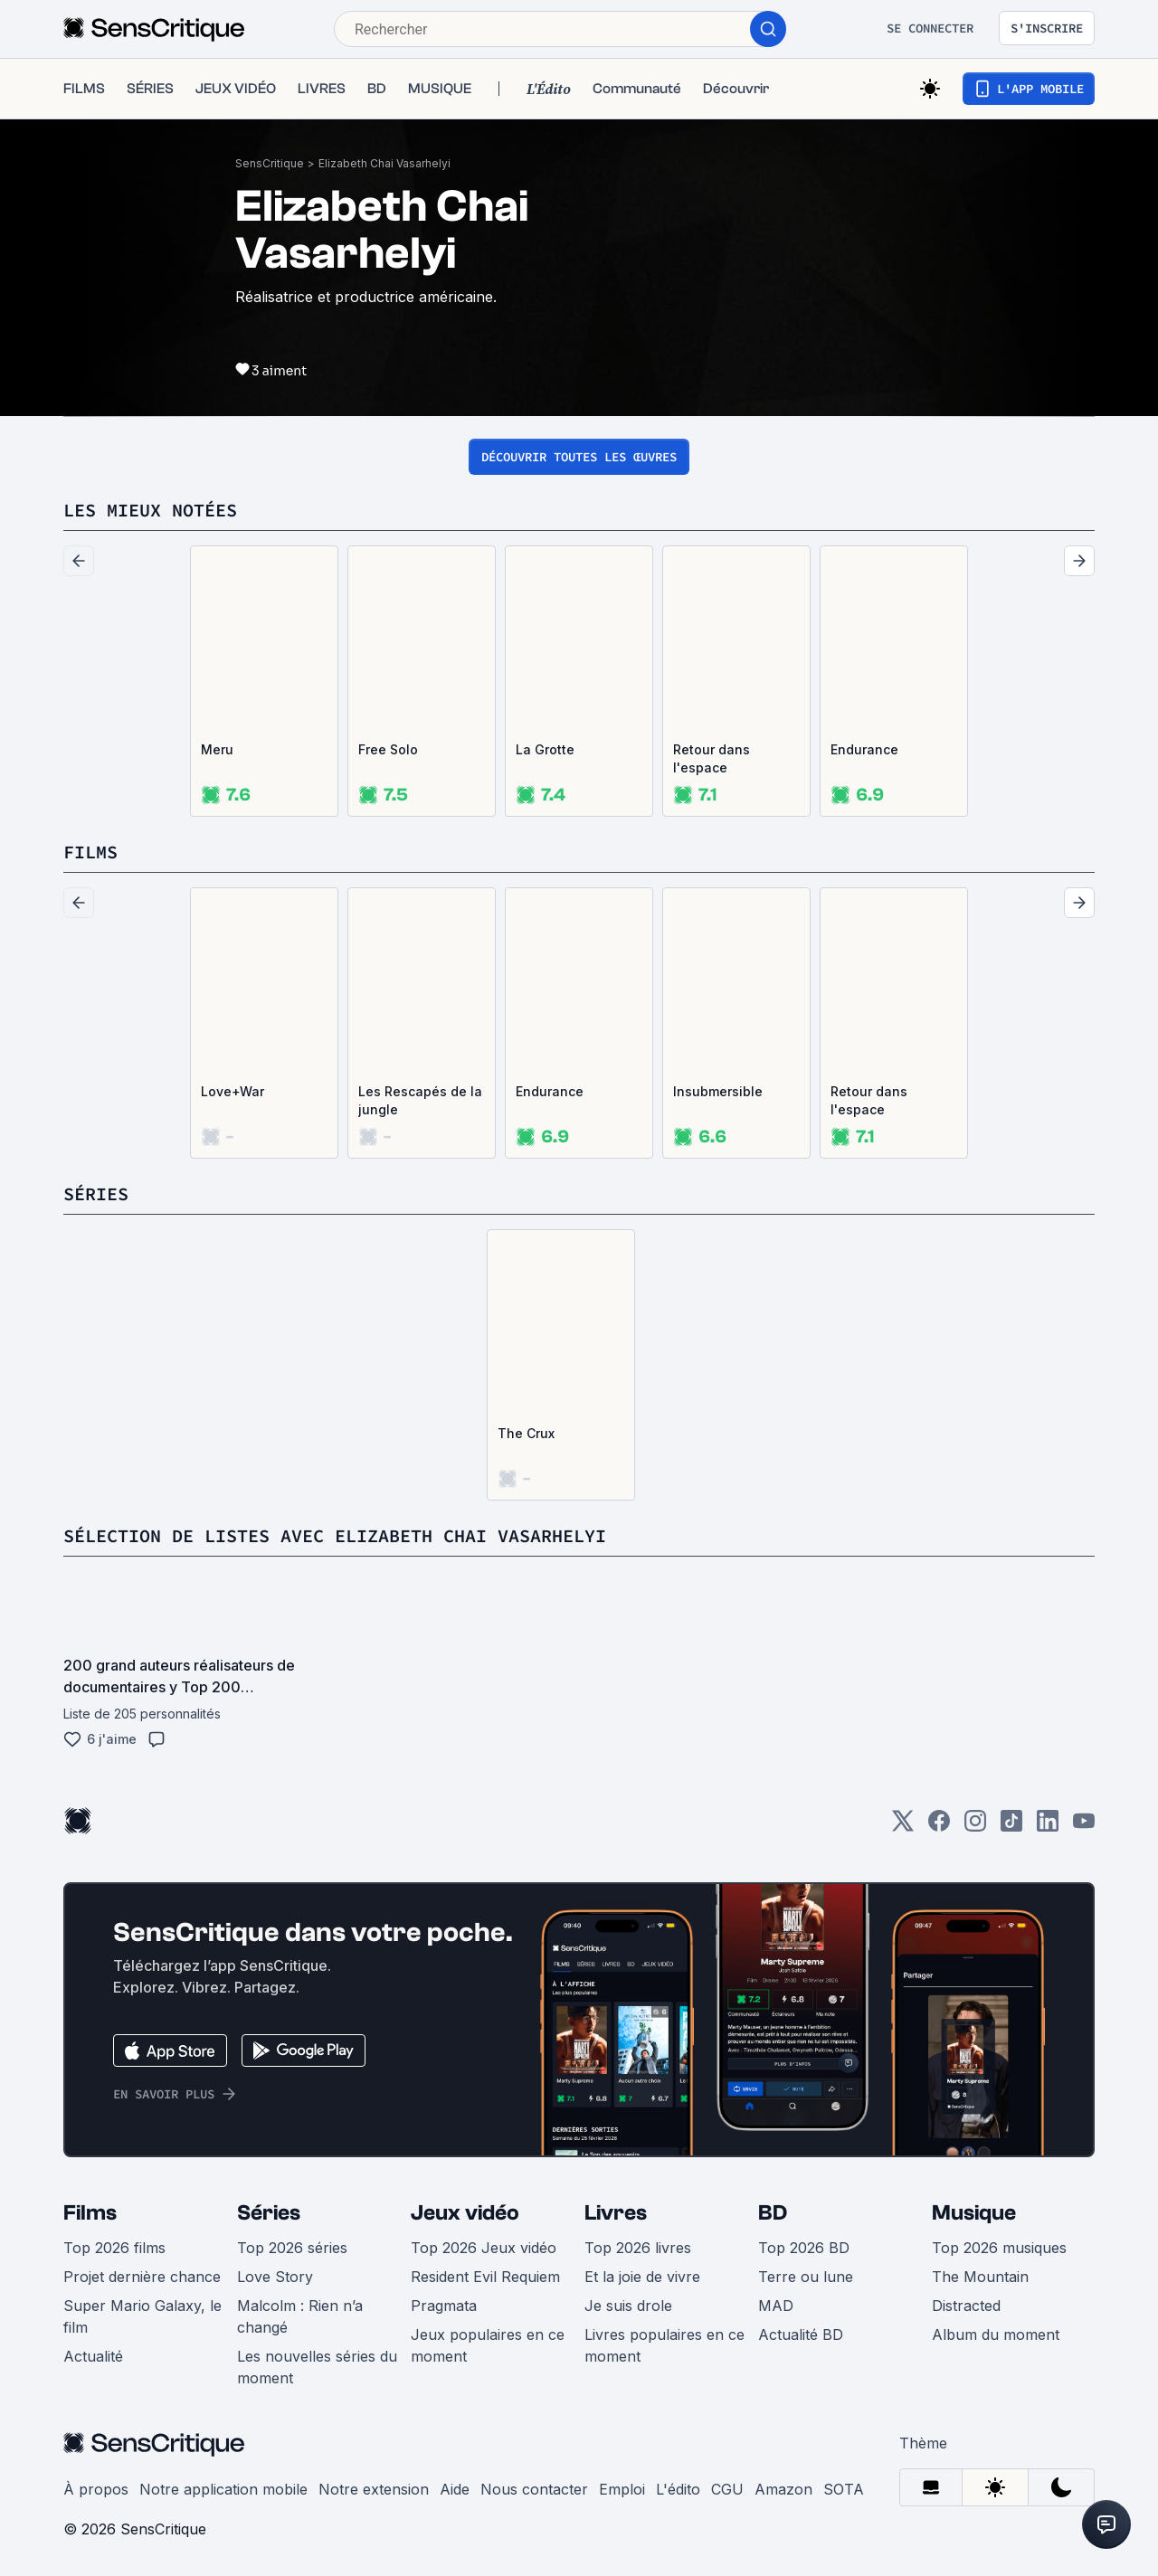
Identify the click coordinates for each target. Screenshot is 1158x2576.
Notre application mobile (223, 2489)
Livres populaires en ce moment (664, 2345)
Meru (217, 749)
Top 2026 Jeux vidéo (483, 2248)
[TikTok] (1011, 1826)
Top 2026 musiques (999, 2248)
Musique (974, 2213)
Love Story (275, 2277)
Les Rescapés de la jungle (420, 1100)
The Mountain (980, 2277)
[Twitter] (903, 1826)
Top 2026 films (114, 2248)
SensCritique (269, 163)
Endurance (864, 749)
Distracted (966, 2306)
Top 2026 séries (292, 2248)
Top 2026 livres (637, 2248)
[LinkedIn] (1047, 1826)
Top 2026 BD (804, 2248)
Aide (455, 2489)
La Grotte (545, 749)
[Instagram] (975, 1826)
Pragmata (444, 2306)
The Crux (526, 1433)
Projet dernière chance (142, 2277)
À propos (95, 2489)
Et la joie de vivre (642, 2277)
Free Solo (388, 749)
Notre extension (373, 2489)
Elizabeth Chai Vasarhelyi (384, 163)
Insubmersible (718, 1091)
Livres (615, 2213)
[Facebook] (939, 1826)
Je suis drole (628, 2306)
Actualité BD (800, 2334)
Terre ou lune (805, 2277)
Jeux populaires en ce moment (488, 2345)
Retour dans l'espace (711, 758)
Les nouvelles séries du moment (317, 2367)
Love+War (232, 1091)
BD (772, 2213)
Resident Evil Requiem (485, 2277)
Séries (268, 2213)
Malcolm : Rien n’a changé (300, 2316)
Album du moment (995, 2334)
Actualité (93, 2356)
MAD (775, 2306)
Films (90, 2213)
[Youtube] (1084, 1826)
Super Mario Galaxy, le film (142, 2316)
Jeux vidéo (465, 2213)
